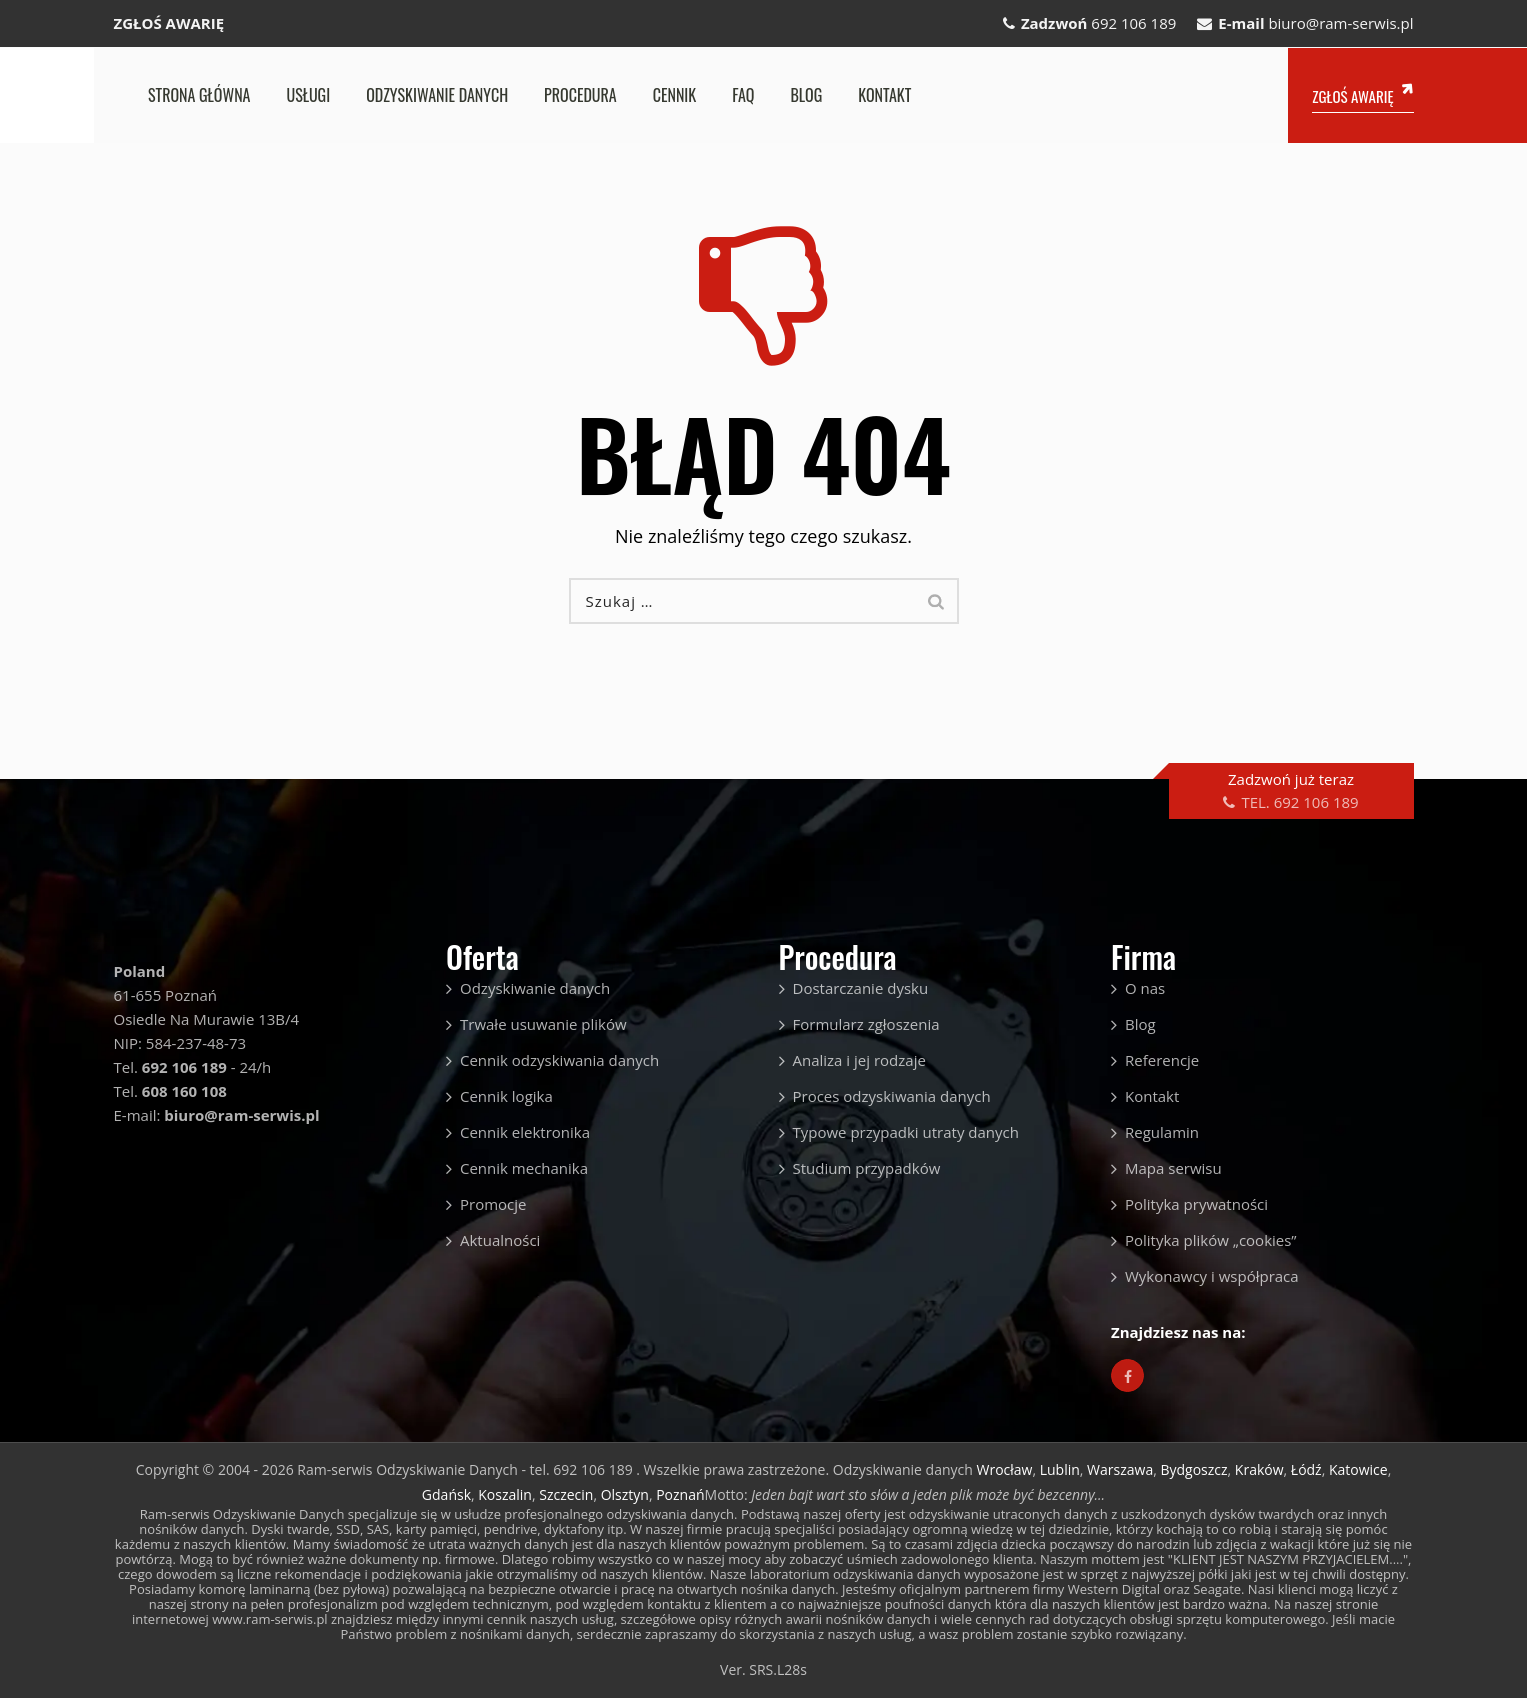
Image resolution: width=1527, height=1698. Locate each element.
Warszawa (1120, 1469)
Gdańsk (446, 1494)
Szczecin (566, 1494)
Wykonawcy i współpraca (1212, 1276)
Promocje (493, 1204)
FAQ (743, 95)
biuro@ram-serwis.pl (1340, 23)
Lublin (1060, 1469)
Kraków (1259, 1469)
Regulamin (1162, 1132)
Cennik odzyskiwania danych (559, 1060)
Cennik (675, 95)
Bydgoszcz (1193, 1469)
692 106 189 (1133, 23)
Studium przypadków (867, 1168)
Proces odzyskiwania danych (892, 1096)
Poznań (680, 1494)
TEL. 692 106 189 (1299, 802)
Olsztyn (625, 1494)
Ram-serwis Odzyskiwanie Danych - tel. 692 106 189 (466, 1469)
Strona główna (199, 95)
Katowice (1358, 1469)
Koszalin (505, 1494)
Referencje (1162, 1060)
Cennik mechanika (524, 1168)
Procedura (580, 95)
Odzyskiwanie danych (437, 95)
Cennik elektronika (525, 1132)
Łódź (1306, 1469)
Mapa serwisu (1173, 1168)
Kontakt (884, 95)
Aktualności (500, 1240)
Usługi (308, 95)
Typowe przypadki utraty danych (906, 1132)
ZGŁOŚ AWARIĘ (169, 23)
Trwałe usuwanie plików (543, 1024)
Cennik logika (506, 1096)
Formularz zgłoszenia (866, 1024)
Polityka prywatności (1196, 1204)
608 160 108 (184, 1091)
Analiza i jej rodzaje (859, 1060)
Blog (806, 95)
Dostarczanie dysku (861, 988)
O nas (1145, 988)
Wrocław (1004, 1469)
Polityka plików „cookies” (1211, 1240)
